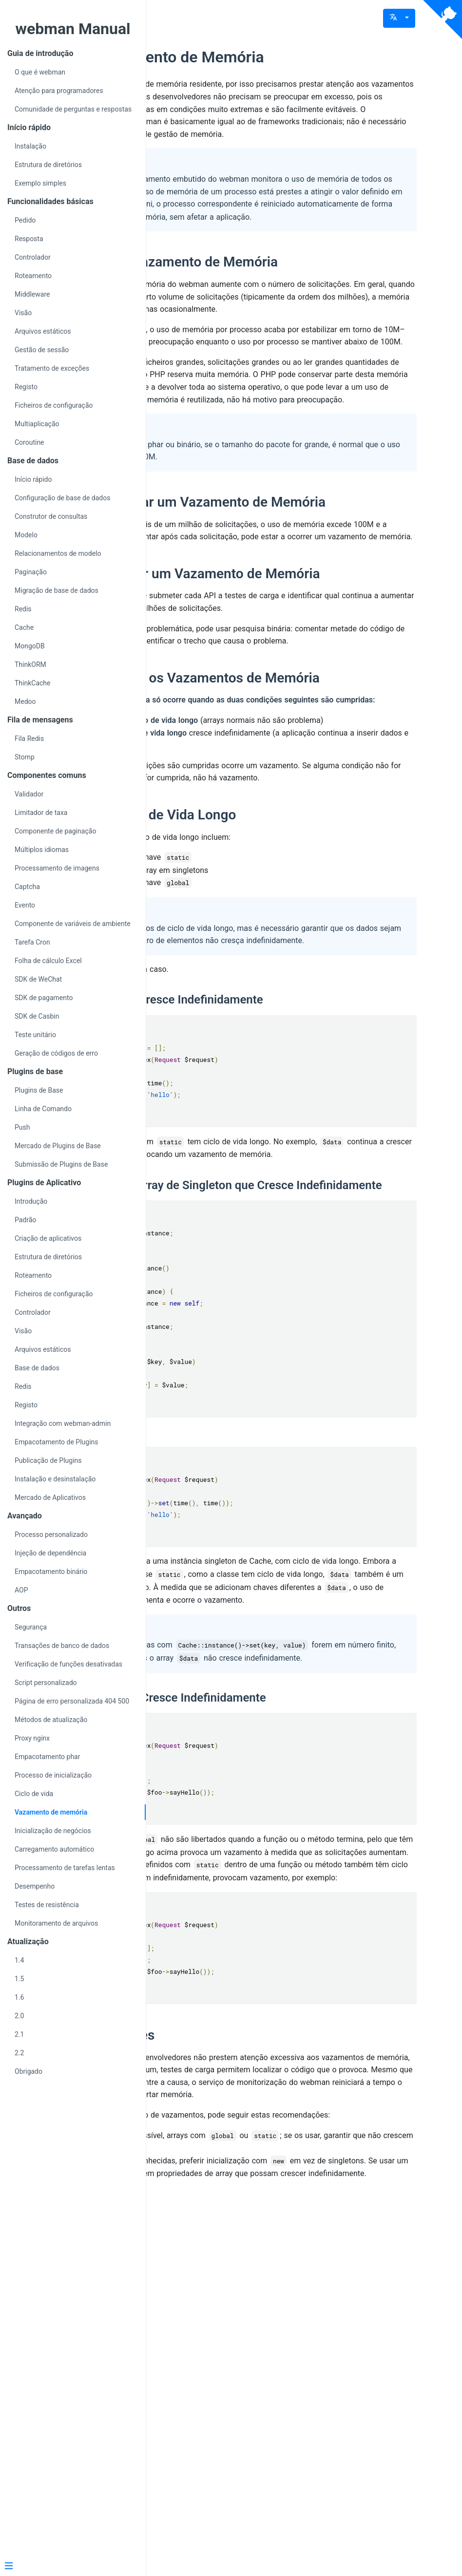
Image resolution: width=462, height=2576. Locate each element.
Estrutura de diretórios (48, 165)
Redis (23, 609)
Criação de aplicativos (48, 1238)
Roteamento (33, 276)
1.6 (19, 1997)
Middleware (32, 294)
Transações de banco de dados (62, 1645)
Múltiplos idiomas (42, 849)
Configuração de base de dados (62, 498)
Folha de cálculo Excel (48, 961)
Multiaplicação (37, 424)
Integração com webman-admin (63, 1423)
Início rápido (33, 479)
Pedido (25, 220)
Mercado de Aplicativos (50, 1497)
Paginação (31, 572)
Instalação (30, 146)
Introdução (31, 1201)
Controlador (33, 257)
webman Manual (72, 28)
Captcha (27, 886)
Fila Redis (29, 738)
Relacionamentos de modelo (58, 553)
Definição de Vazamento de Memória (290, 312)
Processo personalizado (51, 1534)
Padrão (25, 1220)
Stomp (25, 757)
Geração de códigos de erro (56, 1053)
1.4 (19, 1960)
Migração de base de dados (56, 590)
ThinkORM (30, 664)
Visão (23, 313)
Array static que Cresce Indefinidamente (283, 1236)
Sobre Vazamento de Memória (283, 57)
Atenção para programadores (59, 91)
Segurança (31, 1627)
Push (22, 1127)
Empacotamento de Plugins (56, 1442)
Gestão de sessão (42, 350)
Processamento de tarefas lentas (65, 1868)
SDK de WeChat (38, 979)
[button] (399, 18)
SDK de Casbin (37, 1016)
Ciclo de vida (34, 1794)
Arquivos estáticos (43, 331)
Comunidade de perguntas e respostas (73, 109)
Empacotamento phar (47, 1757)
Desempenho (35, 1886)
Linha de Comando (43, 1109)
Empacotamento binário (51, 1571)
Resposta (29, 239)
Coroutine (29, 442)
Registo (26, 387)
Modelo (26, 535)
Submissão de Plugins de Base (61, 1164)
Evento (25, 905)
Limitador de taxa (41, 812)
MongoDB (30, 646)
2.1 (19, 2034)
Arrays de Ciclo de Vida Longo (269, 1038)
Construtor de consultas (51, 516)
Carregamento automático (54, 1849)
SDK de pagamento (44, 998)
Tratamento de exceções (52, 368)
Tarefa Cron (32, 942)
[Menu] (69, 2566)
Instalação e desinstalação (55, 1479)
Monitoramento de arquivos (56, 1923)
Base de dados (37, 1368)
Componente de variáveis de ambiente (73, 924)
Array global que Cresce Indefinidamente (284, 1999)
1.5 (19, 1979)
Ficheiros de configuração (54, 405)
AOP (21, 1590)
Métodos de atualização (51, 1720)
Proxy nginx (32, 1738)
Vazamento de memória (51, 1812)
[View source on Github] (442, 19)
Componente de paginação (55, 831)
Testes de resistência (47, 1905)
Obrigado (28, 2071)
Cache (24, 627)
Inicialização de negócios (53, 1831)
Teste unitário (35, 1035)
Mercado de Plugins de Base (58, 1146)
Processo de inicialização (53, 1775)
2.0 (19, 2016)
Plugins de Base (39, 1090)
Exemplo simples (40, 183)
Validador (29, 794)
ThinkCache (33, 683)
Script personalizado (46, 1682)
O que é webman (40, 72)
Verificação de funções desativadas (68, 1664)
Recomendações (229, 2361)
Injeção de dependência (50, 1553)
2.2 (19, 2053)
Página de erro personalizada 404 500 (72, 1701)
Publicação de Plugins (48, 1460)
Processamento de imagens (57, 868)
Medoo (25, 701)
